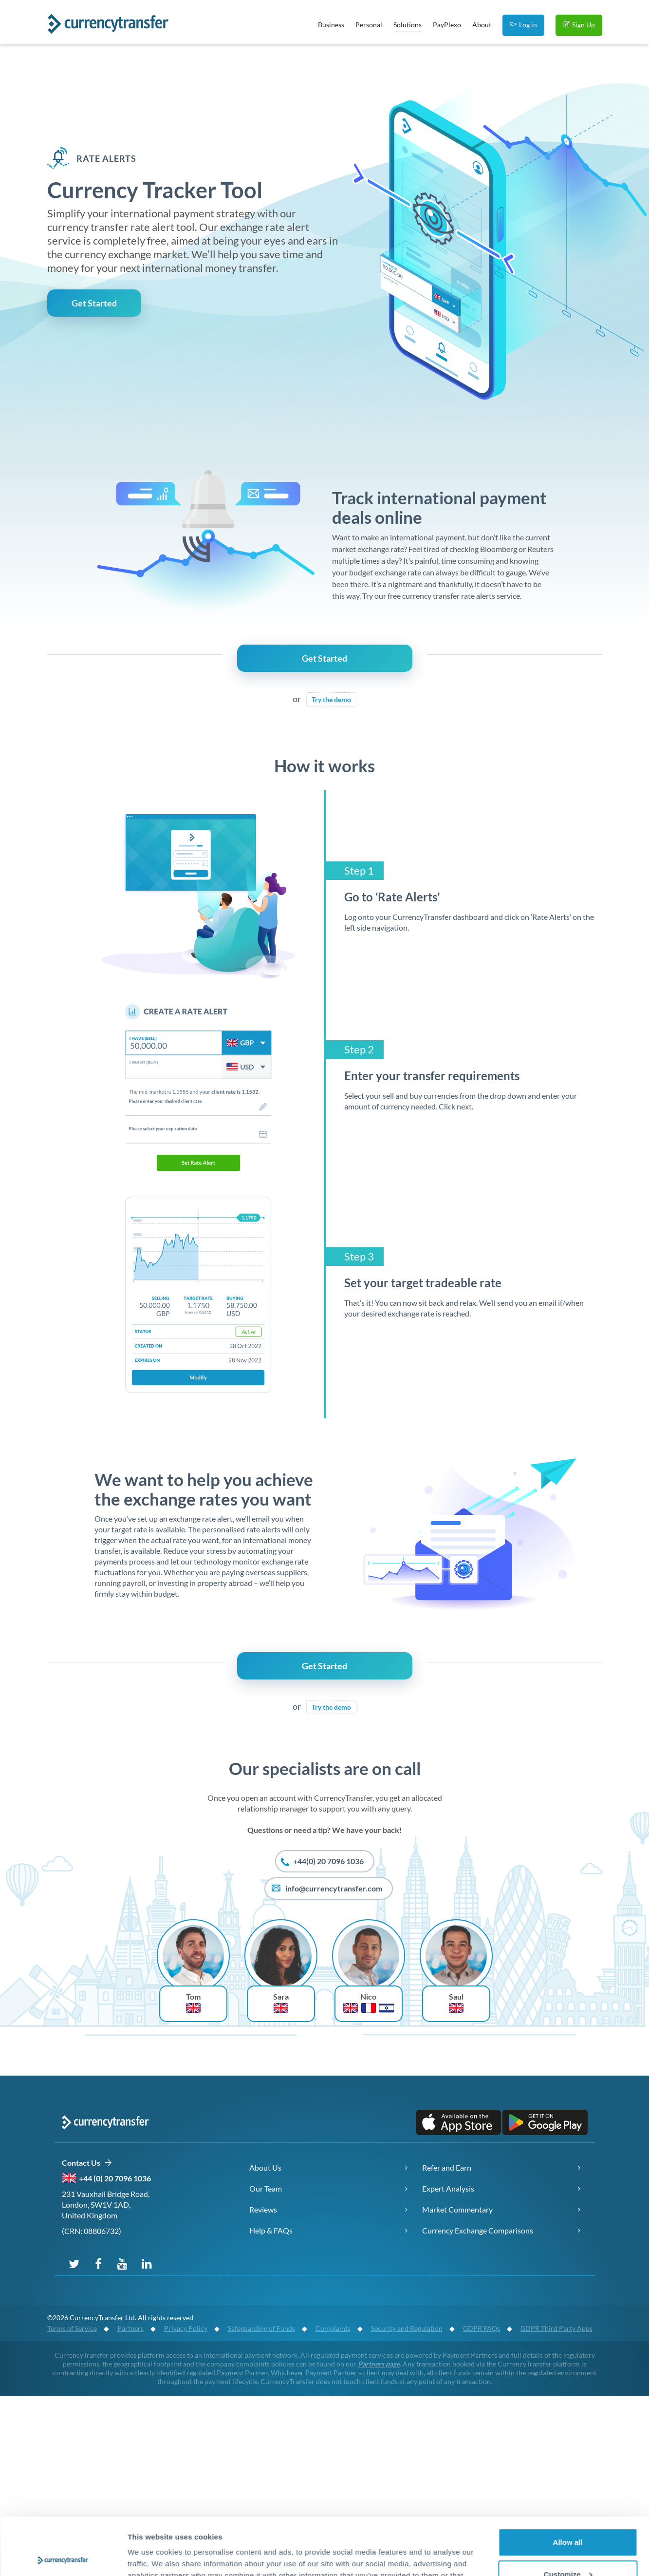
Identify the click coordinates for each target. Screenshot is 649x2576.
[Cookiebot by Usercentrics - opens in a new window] (63, 2557)
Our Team (265, 2188)
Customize (568, 2517)
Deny (568, 2549)
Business (331, 24)
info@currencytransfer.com (326, 1889)
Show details (150, 2557)
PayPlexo (447, 24)
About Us (265, 2167)
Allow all (568, 2485)
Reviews (263, 2209)
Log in (523, 24)
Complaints (333, 2328)
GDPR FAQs (481, 2328)
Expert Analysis (448, 2188)
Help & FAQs (271, 2230)
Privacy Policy (185, 2328)
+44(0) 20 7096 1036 (322, 1862)
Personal (368, 24)
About (481, 24)
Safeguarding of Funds (261, 2328)
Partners (130, 2328)
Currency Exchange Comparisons (477, 2230)
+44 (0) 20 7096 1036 (115, 2178)
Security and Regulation (407, 2328)
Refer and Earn (446, 2167)
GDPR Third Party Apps (556, 2328)
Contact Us (87, 2163)
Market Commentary (457, 2209)
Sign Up (579, 24)
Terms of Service (72, 2328)
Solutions (407, 26)
